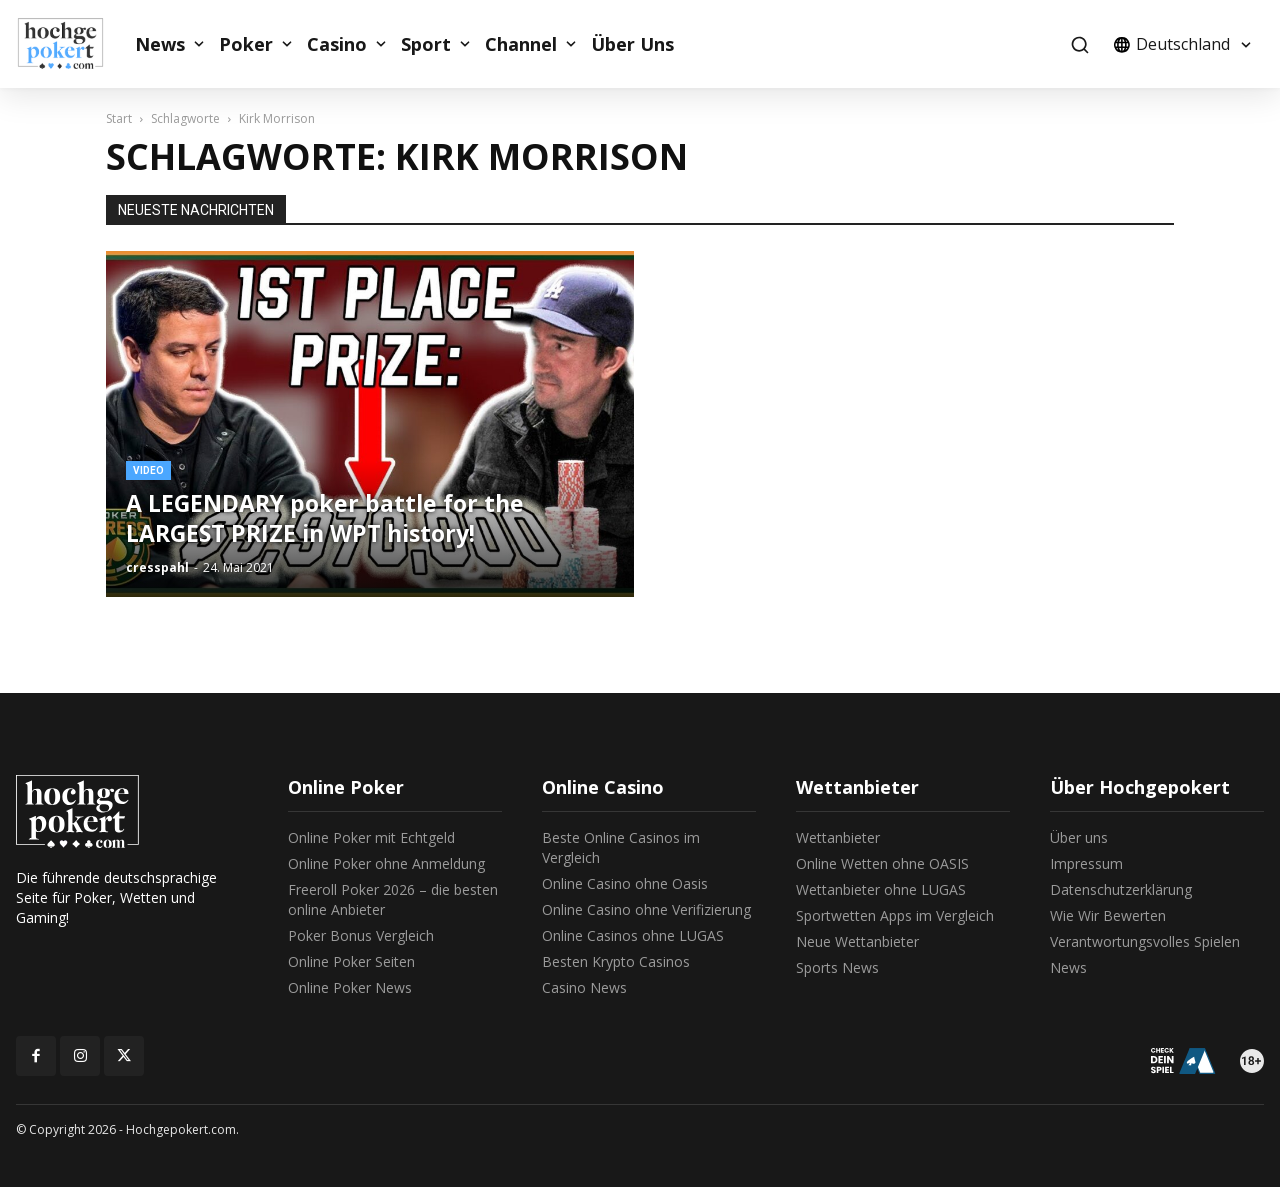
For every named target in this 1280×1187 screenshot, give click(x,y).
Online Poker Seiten (351, 961)
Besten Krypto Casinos (616, 961)
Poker (246, 44)
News (160, 44)
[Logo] (71, 44)
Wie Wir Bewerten (1108, 915)
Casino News (584, 987)
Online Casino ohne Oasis (625, 883)
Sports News (837, 967)
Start (119, 118)
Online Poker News (350, 987)
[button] (1079, 44)
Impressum (1086, 863)
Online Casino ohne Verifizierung (646, 909)
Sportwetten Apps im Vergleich (895, 915)
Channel (521, 44)
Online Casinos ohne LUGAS (633, 935)
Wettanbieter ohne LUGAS (881, 889)
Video (148, 470)
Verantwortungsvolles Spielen (1145, 941)
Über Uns (632, 44)
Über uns (1079, 837)
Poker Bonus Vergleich (361, 935)
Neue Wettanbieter (857, 941)
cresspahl (157, 567)
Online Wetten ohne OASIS (882, 863)
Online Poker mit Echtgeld (371, 837)
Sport (426, 44)
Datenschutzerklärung (1121, 889)
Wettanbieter (838, 837)
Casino (337, 44)
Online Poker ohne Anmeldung (386, 863)
